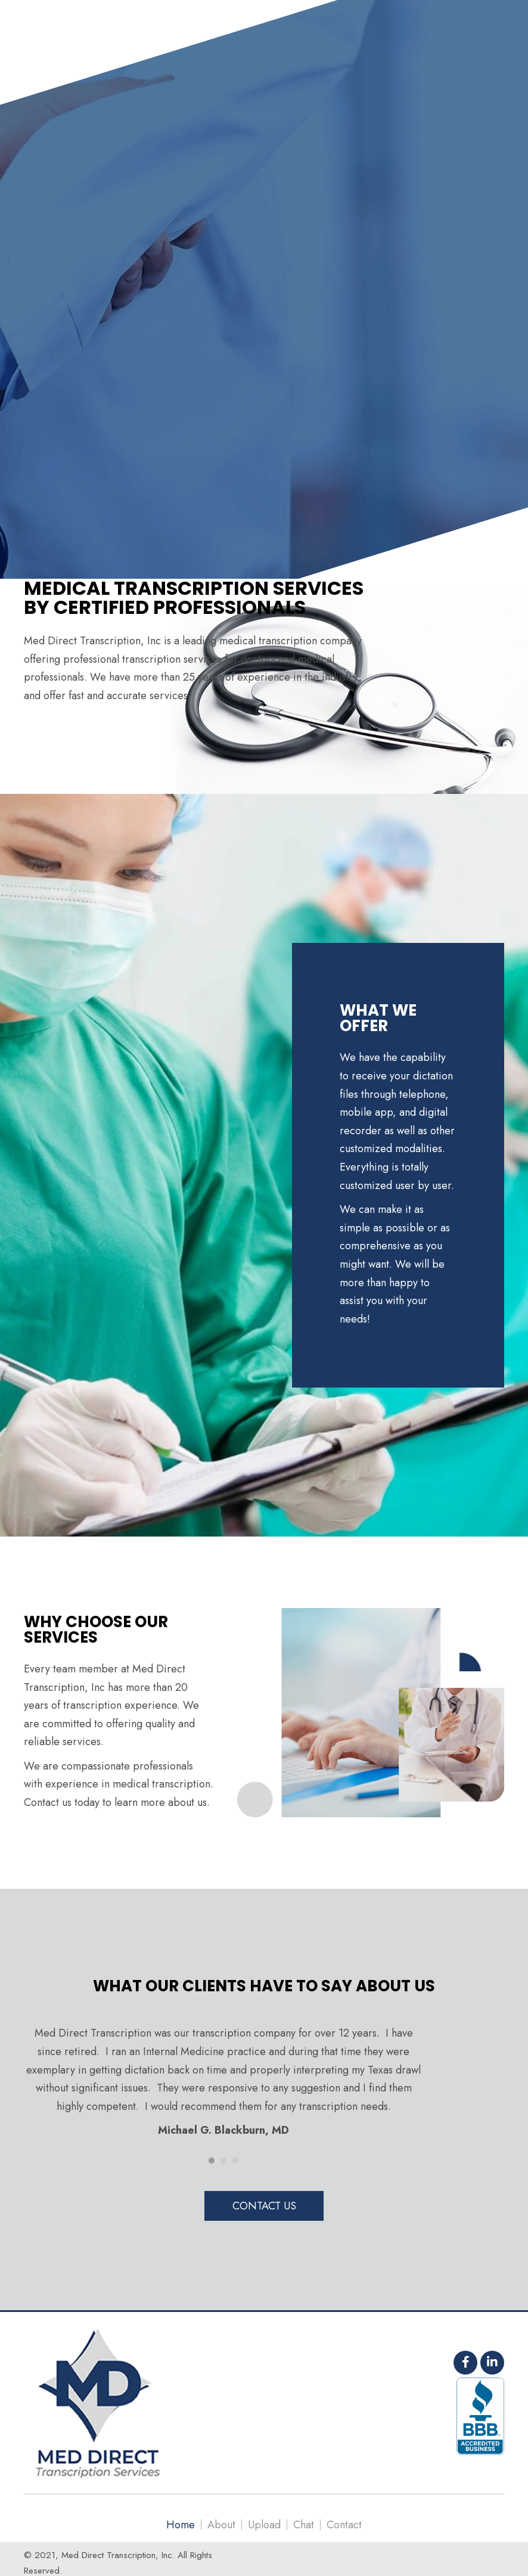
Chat (303, 2524)
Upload (264, 2524)
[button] (264, 2206)
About (221, 2524)
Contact (344, 2524)
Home (180, 2524)
